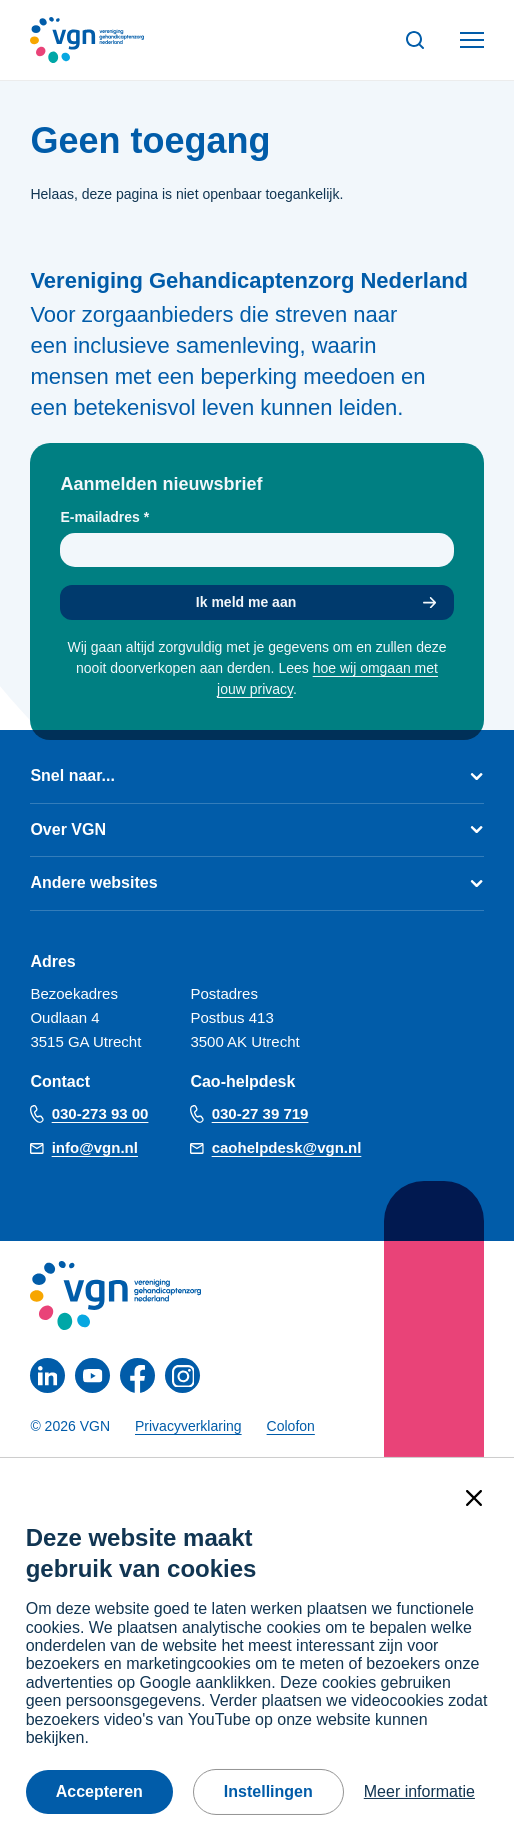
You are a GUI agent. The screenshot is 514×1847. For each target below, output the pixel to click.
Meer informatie (419, 1791)
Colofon (291, 1426)
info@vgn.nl (95, 1147)
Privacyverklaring (188, 1426)
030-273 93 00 (100, 1113)
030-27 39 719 (260, 1113)
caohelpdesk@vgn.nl (287, 1147)
